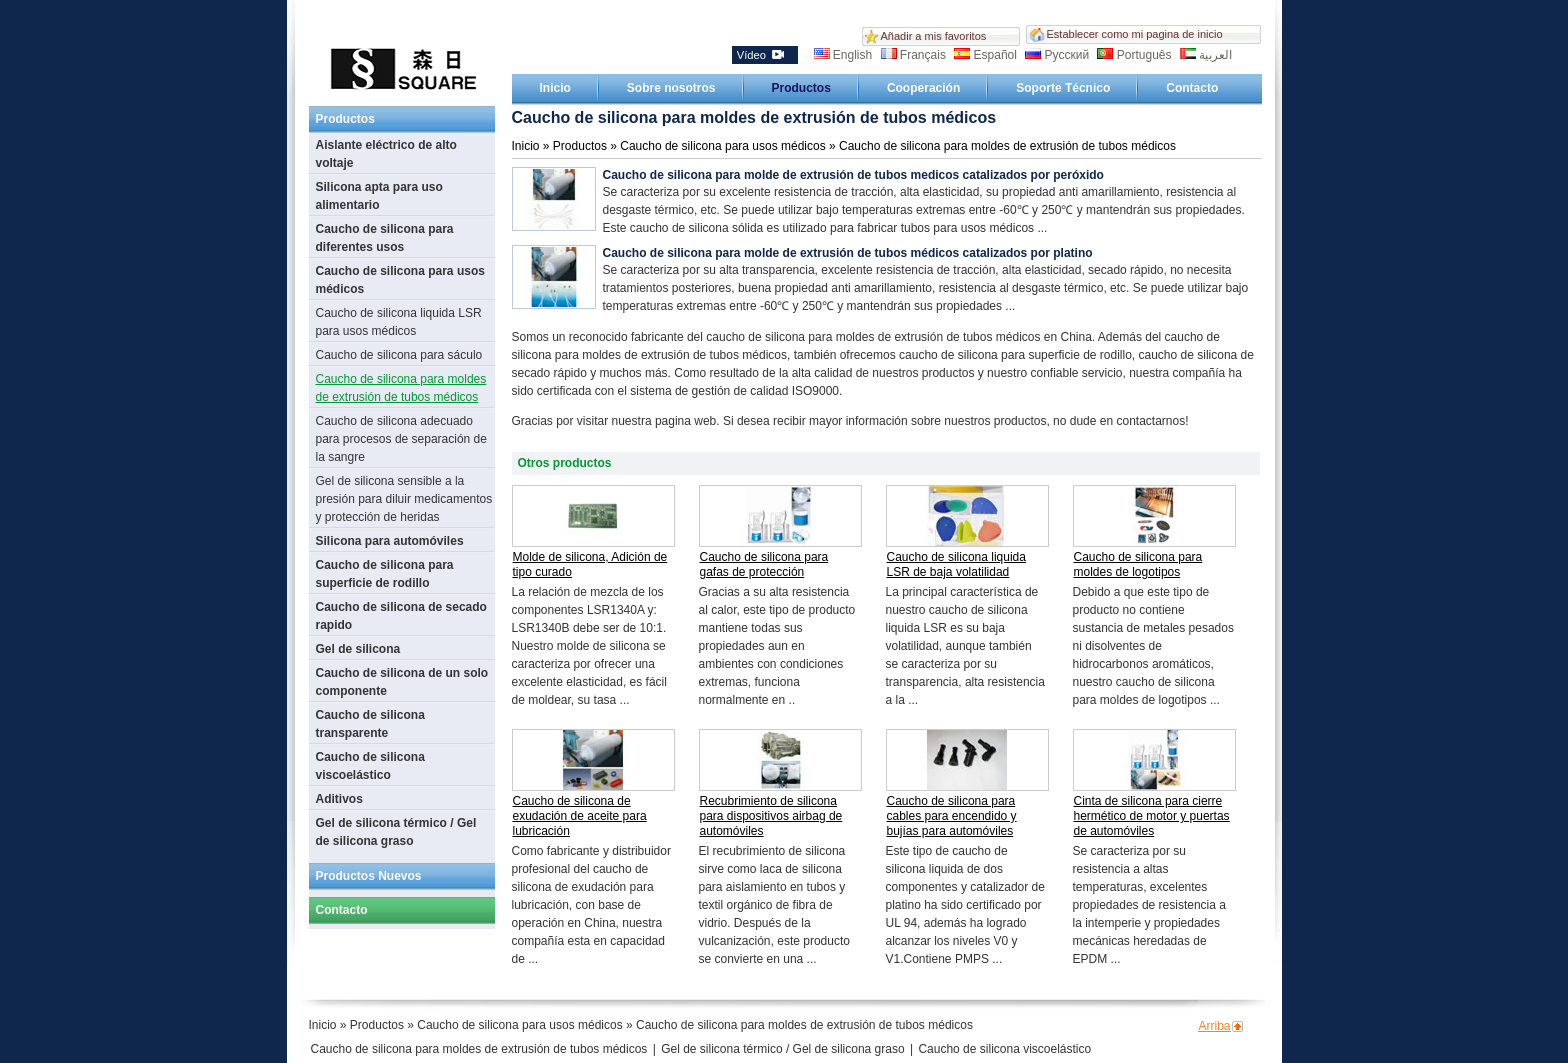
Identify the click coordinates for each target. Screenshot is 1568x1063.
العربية (1206, 55)
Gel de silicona (358, 649)
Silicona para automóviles (390, 541)
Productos (801, 88)
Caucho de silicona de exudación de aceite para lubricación (580, 816)
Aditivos (339, 799)
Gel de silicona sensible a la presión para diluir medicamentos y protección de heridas (404, 499)
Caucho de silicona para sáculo (399, 355)
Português (1135, 55)
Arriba (1215, 1026)
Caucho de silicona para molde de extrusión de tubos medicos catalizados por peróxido (853, 175)
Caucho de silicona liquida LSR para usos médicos (399, 322)
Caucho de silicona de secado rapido (401, 616)
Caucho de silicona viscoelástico (370, 766)
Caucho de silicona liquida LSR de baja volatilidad (956, 564)
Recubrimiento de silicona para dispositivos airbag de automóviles (771, 816)
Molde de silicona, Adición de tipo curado (590, 564)
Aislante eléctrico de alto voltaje (386, 154)
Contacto (1192, 88)
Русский (1058, 55)
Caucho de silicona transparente (370, 724)
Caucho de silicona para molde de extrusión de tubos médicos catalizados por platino (848, 253)
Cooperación (923, 88)
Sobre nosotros (671, 88)
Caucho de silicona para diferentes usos (385, 238)
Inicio (555, 88)
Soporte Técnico (1063, 88)
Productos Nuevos (369, 876)
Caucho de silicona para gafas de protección (764, 564)
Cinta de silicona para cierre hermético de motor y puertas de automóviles (1152, 816)
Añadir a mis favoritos (934, 36)
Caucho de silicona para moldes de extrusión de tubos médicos (401, 388)
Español (987, 55)
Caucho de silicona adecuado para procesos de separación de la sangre (401, 439)
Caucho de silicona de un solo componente (402, 682)
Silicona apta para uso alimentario (379, 196)
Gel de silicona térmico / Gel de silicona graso (396, 832)
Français (915, 55)
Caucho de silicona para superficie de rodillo (385, 574)
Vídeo (761, 55)
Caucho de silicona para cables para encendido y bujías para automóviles (952, 816)
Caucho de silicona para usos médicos (400, 280)
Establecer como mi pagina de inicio (1135, 34)
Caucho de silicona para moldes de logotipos (1138, 564)
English (845, 55)
